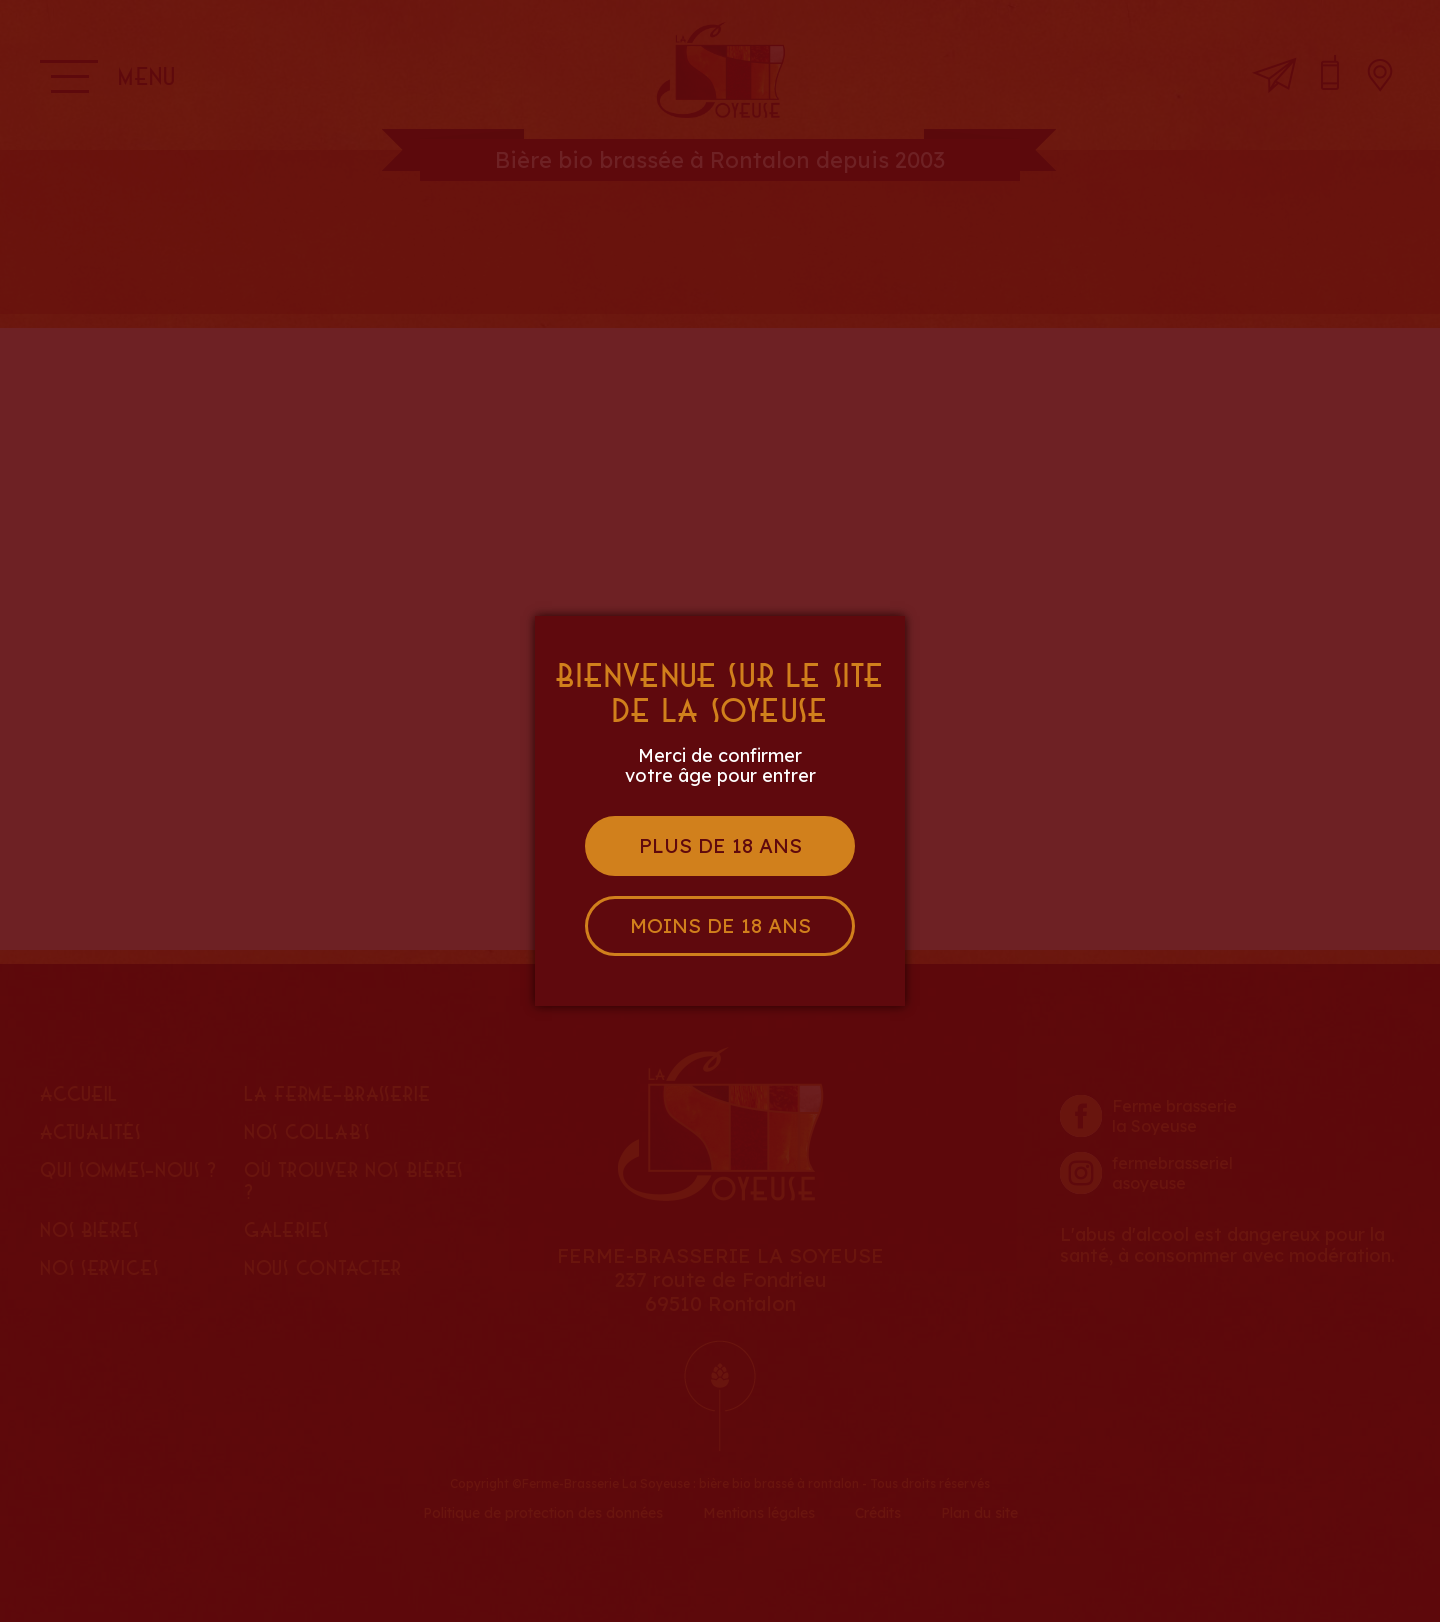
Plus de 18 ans (720, 845)
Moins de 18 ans (720, 925)
